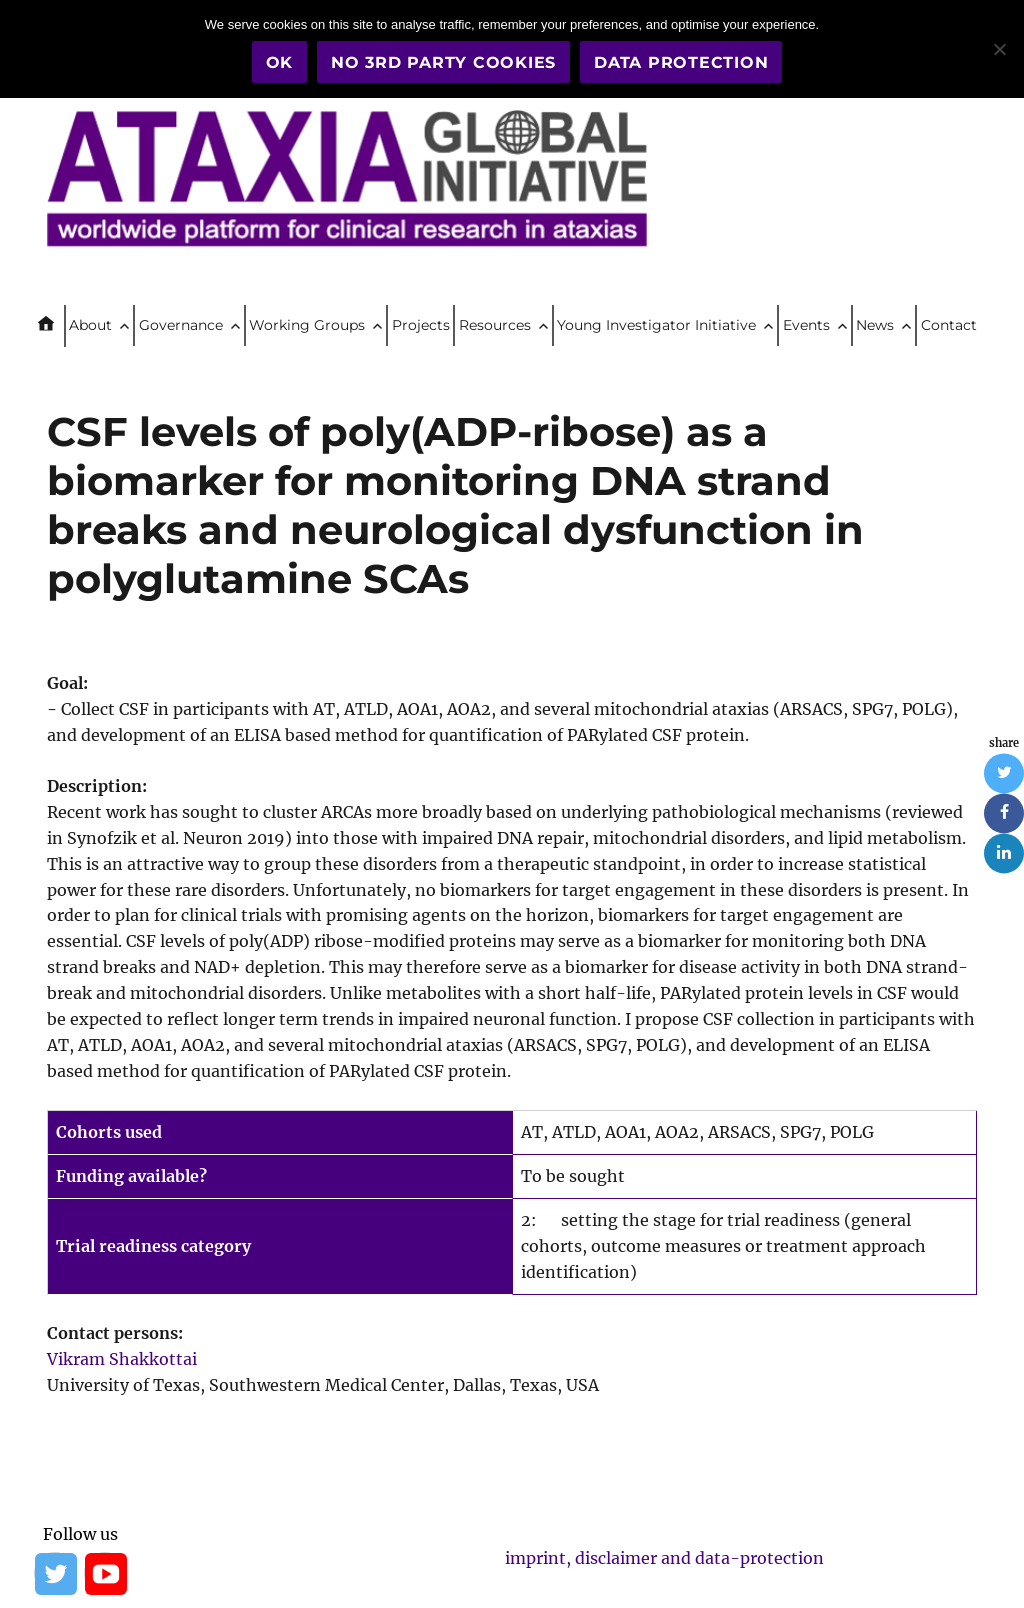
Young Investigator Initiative (656, 325)
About (90, 325)
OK (280, 62)
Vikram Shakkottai (122, 1359)
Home (54, 326)
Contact (949, 325)
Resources (495, 325)
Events (806, 325)
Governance (181, 325)
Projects (421, 325)
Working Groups (307, 325)
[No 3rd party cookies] (999, 49)
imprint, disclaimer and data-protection (664, 1558)
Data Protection (681, 62)
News (875, 325)
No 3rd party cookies (443, 62)
